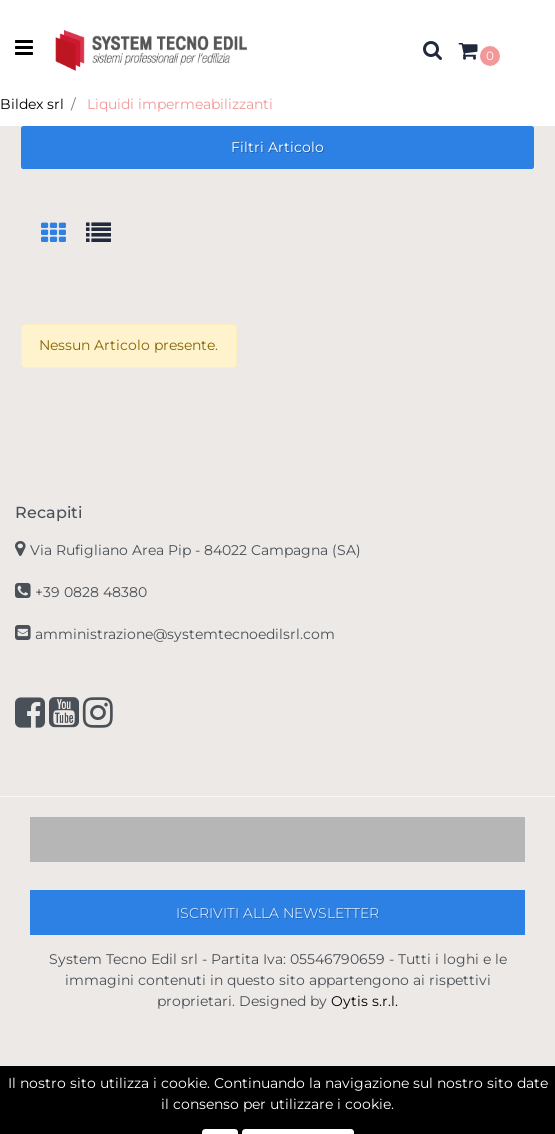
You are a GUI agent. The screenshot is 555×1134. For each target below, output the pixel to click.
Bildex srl (32, 104)
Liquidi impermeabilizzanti (180, 104)
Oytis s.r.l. (364, 1001)
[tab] (63, 234)
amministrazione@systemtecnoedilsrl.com (185, 634)
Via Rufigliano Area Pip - (195, 550)
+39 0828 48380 (91, 592)
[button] (433, 49)
